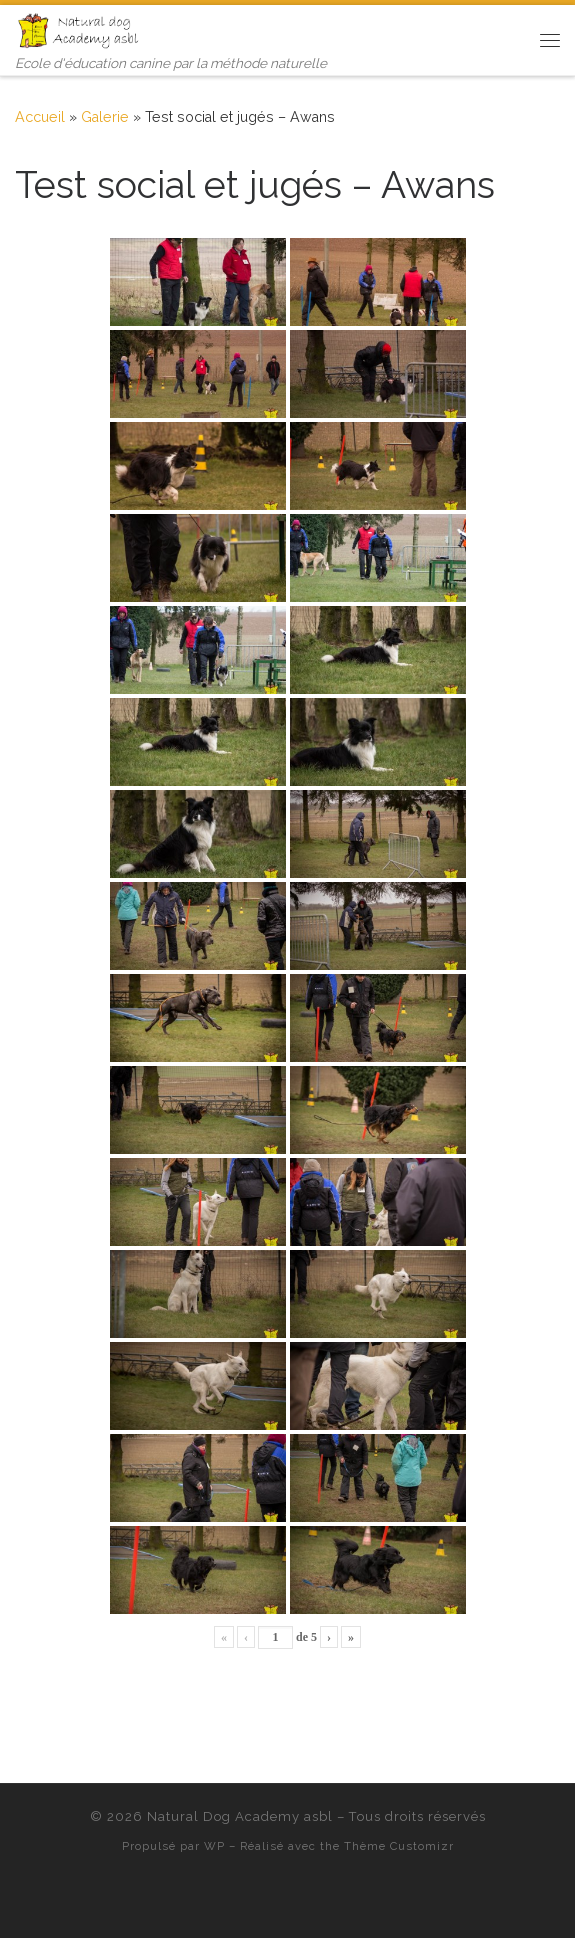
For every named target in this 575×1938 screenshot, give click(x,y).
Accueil (40, 117)
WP (214, 1846)
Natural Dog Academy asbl (240, 1816)
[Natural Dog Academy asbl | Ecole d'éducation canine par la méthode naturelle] (80, 29)
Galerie (105, 117)
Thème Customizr (399, 1846)
